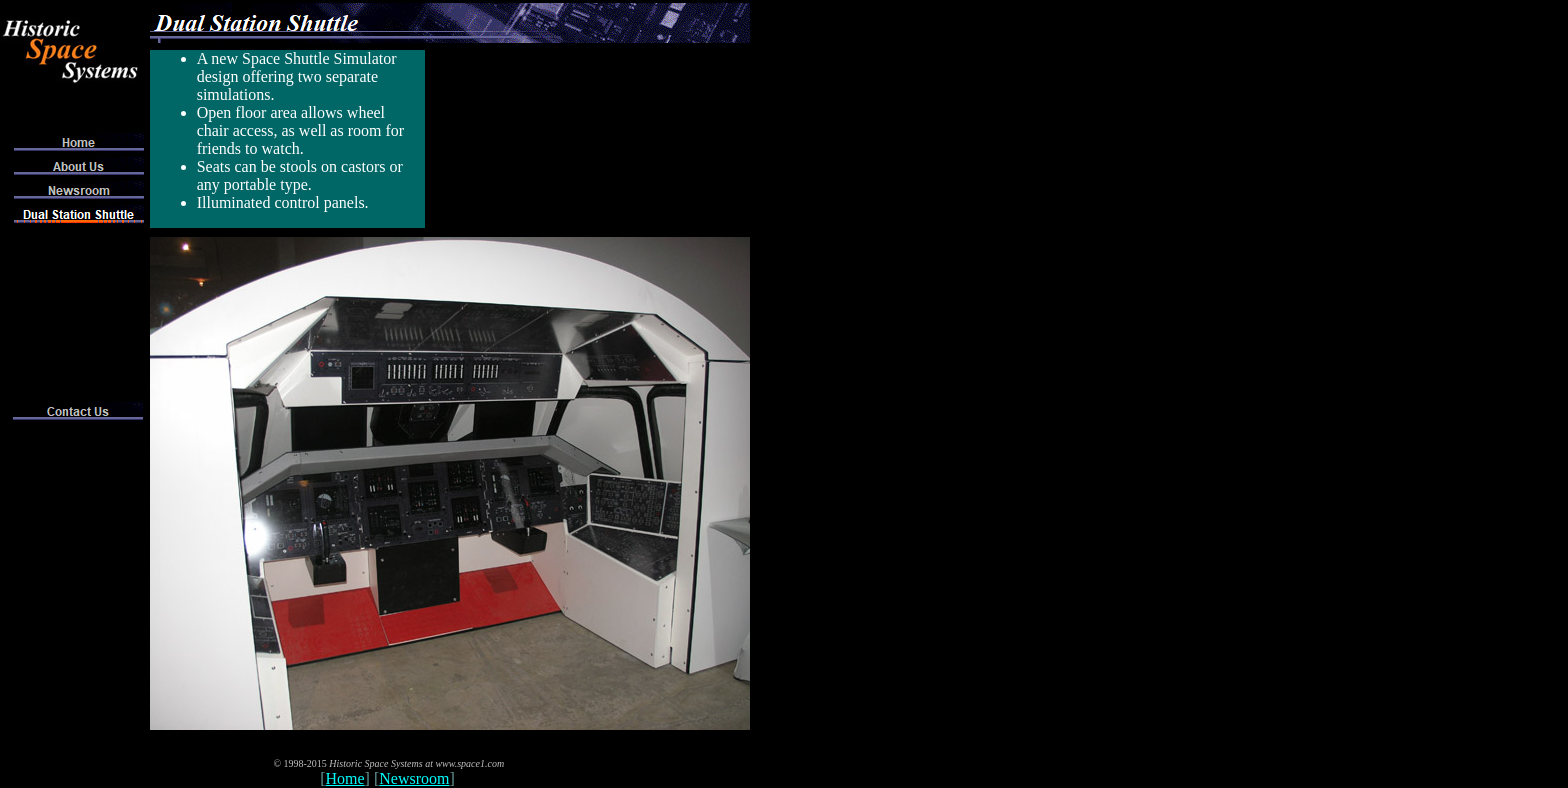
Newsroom (414, 778)
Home (345, 778)
